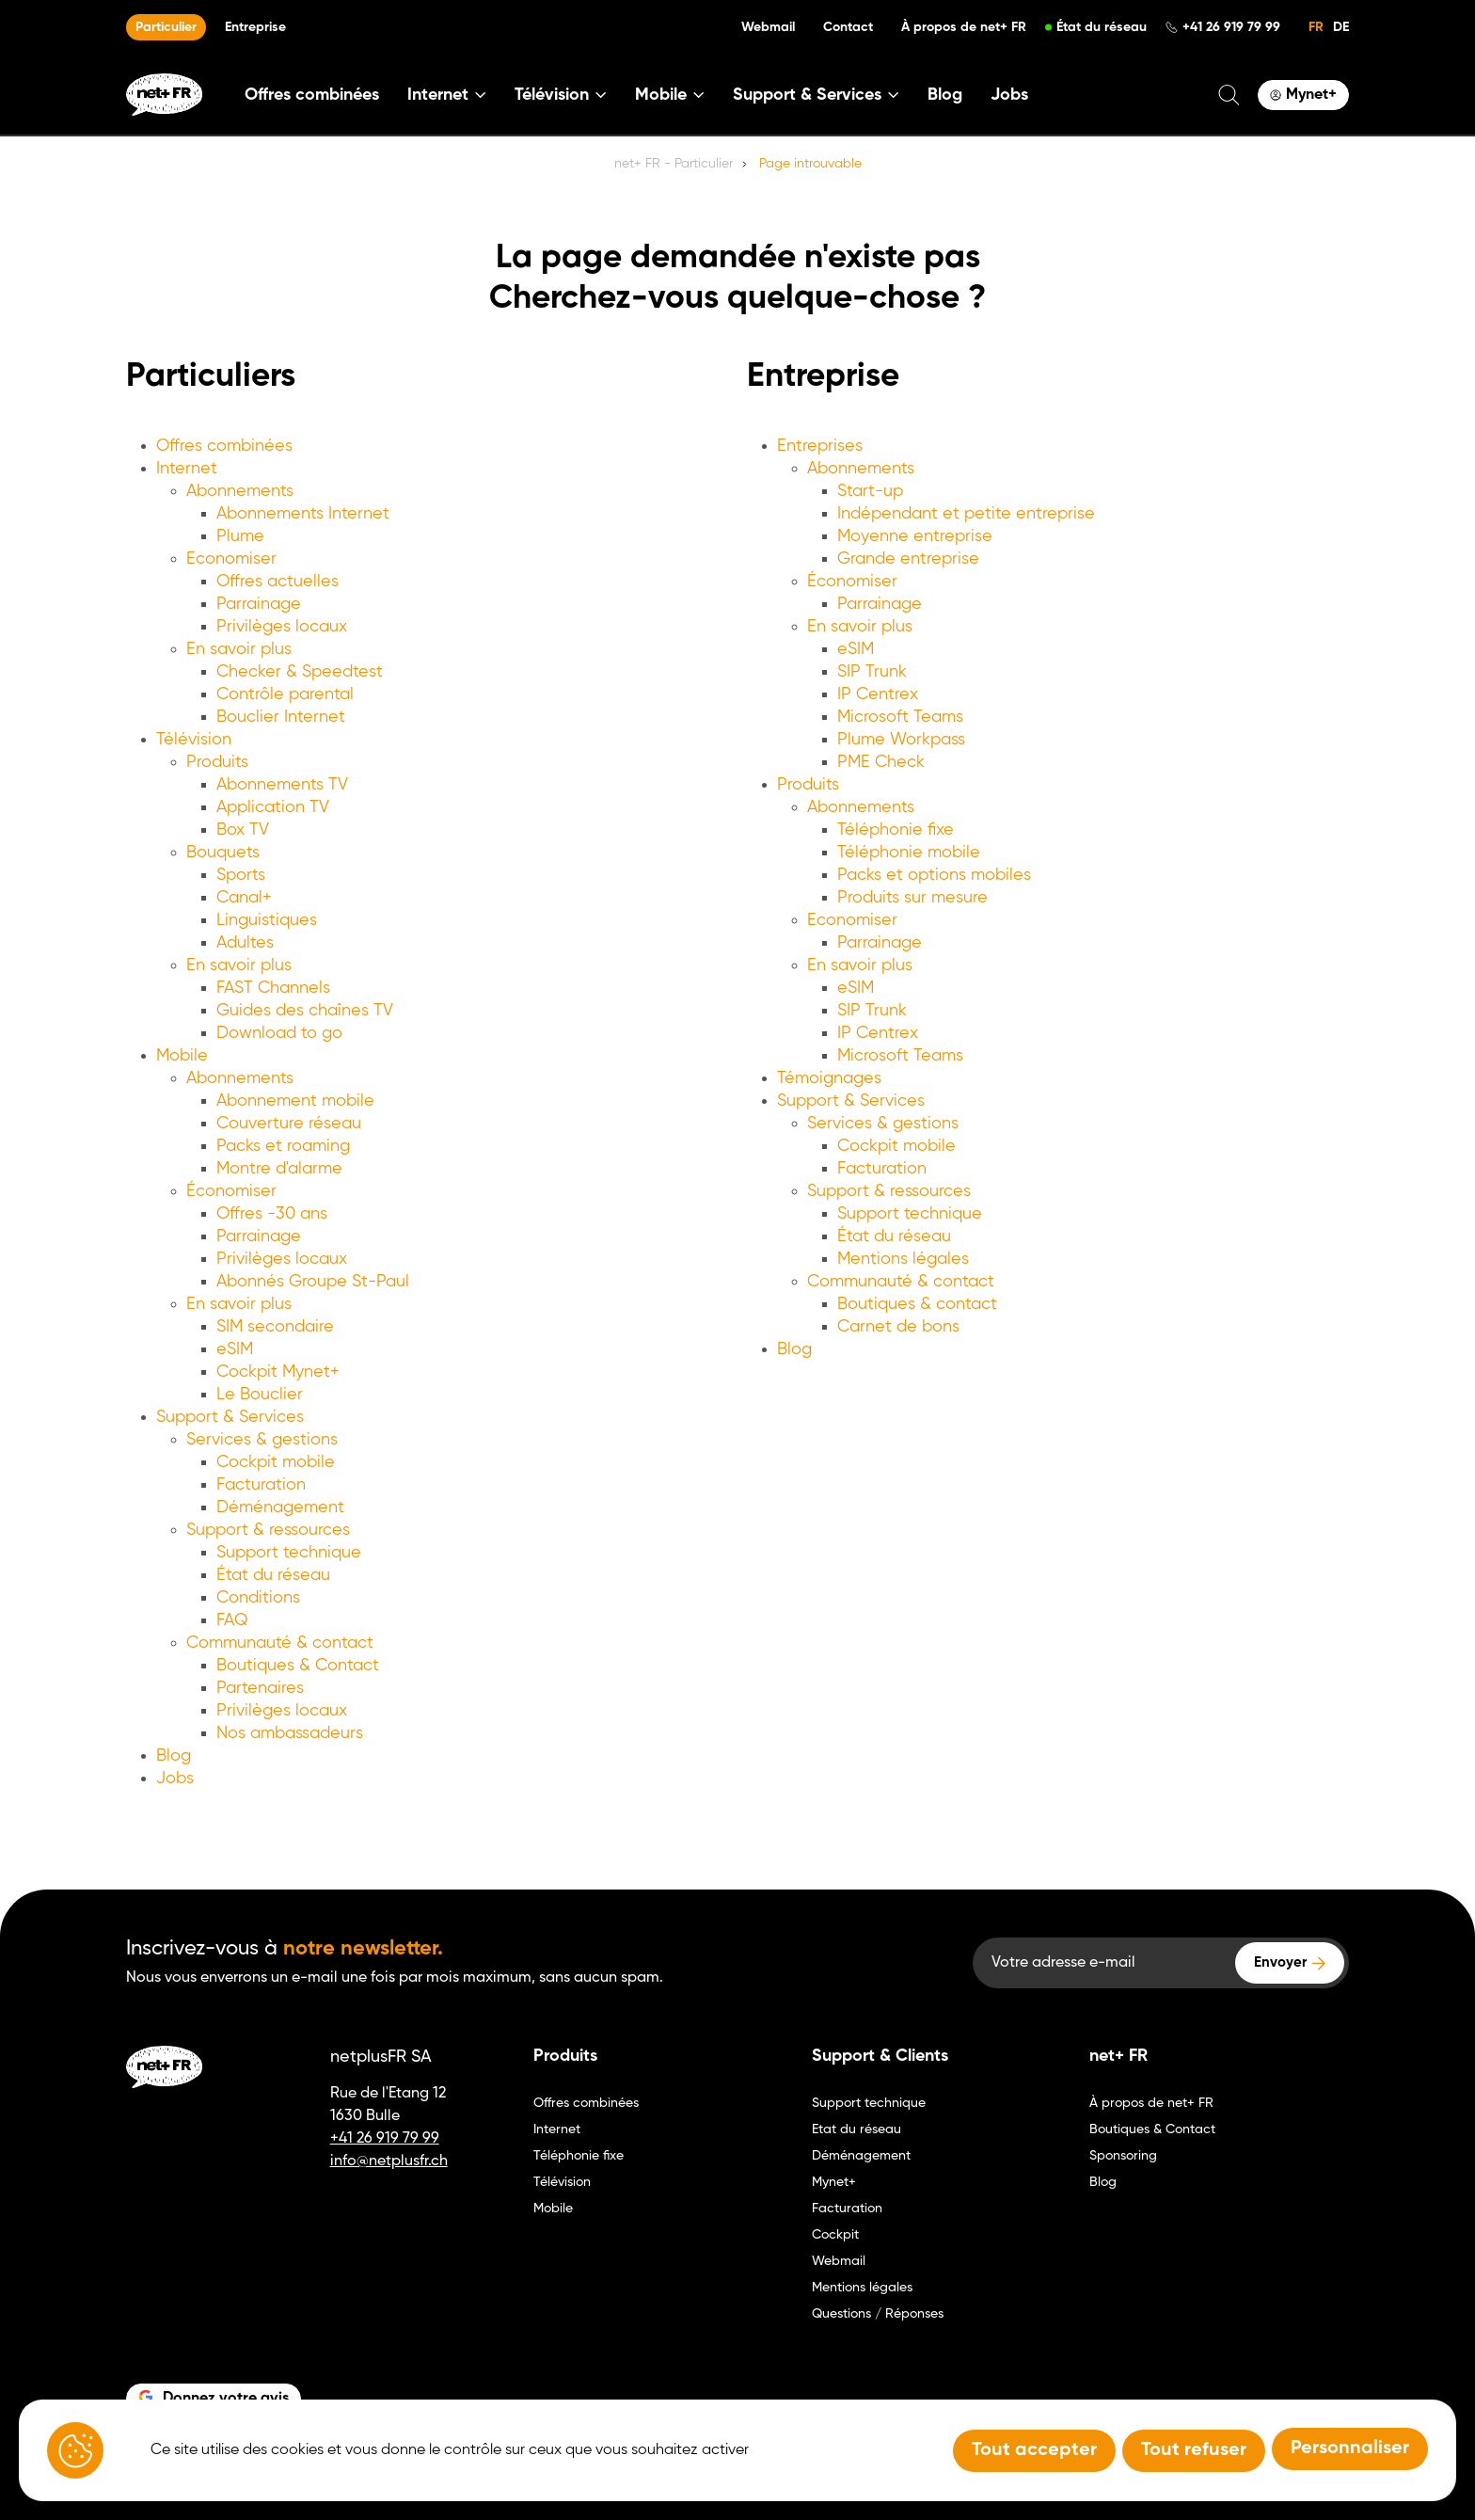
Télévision (193, 739)
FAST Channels (273, 988)
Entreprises (820, 446)
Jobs (1009, 95)
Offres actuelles (277, 581)
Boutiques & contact (917, 1304)
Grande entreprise (908, 558)
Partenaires (260, 1688)
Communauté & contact (279, 1643)
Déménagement (280, 1507)
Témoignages (829, 1078)
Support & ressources (268, 1530)
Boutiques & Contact (297, 1665)
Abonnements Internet (302, 513)
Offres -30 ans (271, 1213)
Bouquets (223, 852)
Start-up (870, 491)
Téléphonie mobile (908, 852)
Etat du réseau (856, 2129)
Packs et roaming (283, 1146)
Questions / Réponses (878, 2314)
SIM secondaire (275, 1326)
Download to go (279, 1033)
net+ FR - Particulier (673, 163)
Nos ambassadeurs (289, 1733)
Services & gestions (262, 1439)
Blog (945, 95)
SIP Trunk (872, 671)
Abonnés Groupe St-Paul (312, 1281)
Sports (240, 875)
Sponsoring (1123, 2155)
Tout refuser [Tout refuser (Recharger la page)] (1193, 2450)
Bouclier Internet (280, 717)
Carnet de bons (898, 1326)
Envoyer (1280, 1962)
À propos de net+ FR (963, 27)
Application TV (272, 807)
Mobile (182, 1055)
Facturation (261, 1484)
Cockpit (835, 2234)
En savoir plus (239, 649)
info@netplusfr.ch (389, 2161)
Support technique (288, 1552)
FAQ (232, 1620)
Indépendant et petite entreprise (966, 513)
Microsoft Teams (900, 717)
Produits (217, 762)
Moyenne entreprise (914, 536)
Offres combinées (312, 95)
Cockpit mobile (275, 1462)
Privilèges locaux (281, 626)
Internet (186, 468)
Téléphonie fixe (895, 829)
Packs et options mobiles (934, 875)
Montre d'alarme (279, 1168)
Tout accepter (1034, 2450)
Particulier (166, 27)
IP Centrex (877, 694)
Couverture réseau (288, 1123)
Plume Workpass (901, 739)
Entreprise (255, 27)
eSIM (234, 1349)
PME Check (881, 762)
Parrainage (258, 604)
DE (1341, 27)
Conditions (258, 1597)
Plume (240, 536)
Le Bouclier (259, 1394)
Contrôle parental (285, 694)
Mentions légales (903, 1259)
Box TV (242, 829)
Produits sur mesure (912, 897)
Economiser (231, 558)
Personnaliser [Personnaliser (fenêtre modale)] (1350, 2448)
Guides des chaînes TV (304, 1010)
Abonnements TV (282, 784)
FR (1316, 27)
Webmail (768, 27)
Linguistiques (266, 920)
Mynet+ (834, 2182)
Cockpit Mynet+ (278, 1372)
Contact (848, 27)
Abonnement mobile (295, 1101)
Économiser (231, 1191)
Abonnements (239, 491)
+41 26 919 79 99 (1231, 27)
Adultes (245, 942)
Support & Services (230, 1417)
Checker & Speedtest (299, 671)
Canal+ (244, 897)
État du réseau (1101, 27)
